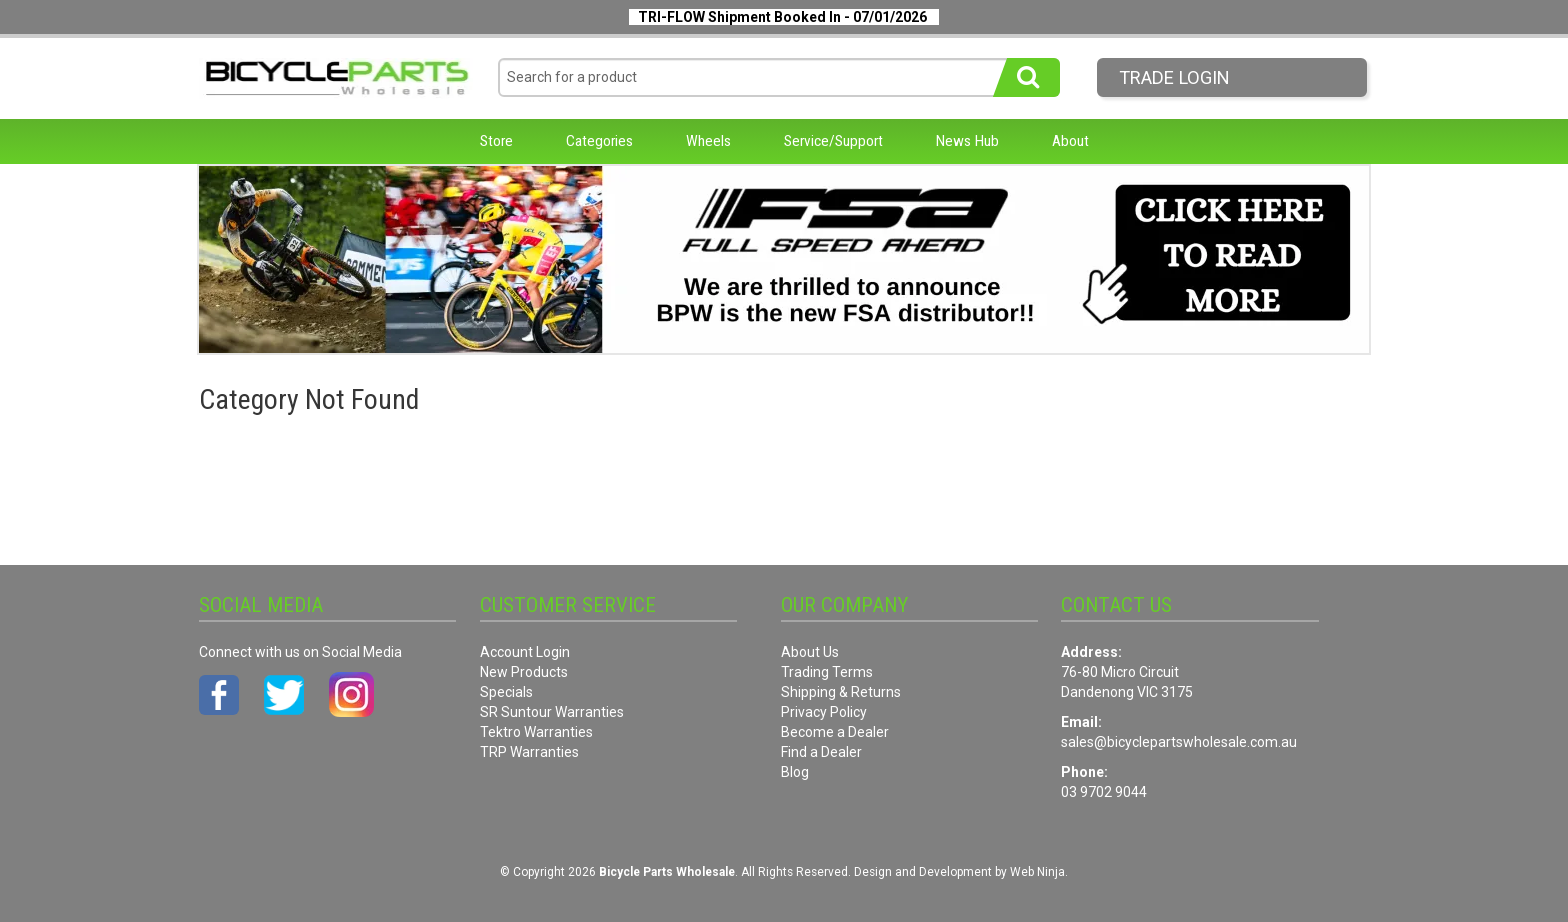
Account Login (525, 652)
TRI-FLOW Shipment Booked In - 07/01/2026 (782, 17)
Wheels (708, 141)
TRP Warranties (529, 752)
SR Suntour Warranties (552, 712)
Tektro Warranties (536, 732)
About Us (810, 652)
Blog (795, 772)
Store (496, 141)
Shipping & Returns (841, 692)
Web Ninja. (1039, 872)
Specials (506, 692)
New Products (524, 672)
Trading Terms (827, 672)
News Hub (967, 141)
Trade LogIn (1174, 77)
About (1070, 141)
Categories (599, 141)
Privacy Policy (824, 712)
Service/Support (833, 141)
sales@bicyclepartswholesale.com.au (1179, 742)
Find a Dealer (821, 752)
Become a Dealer (835, 732)
